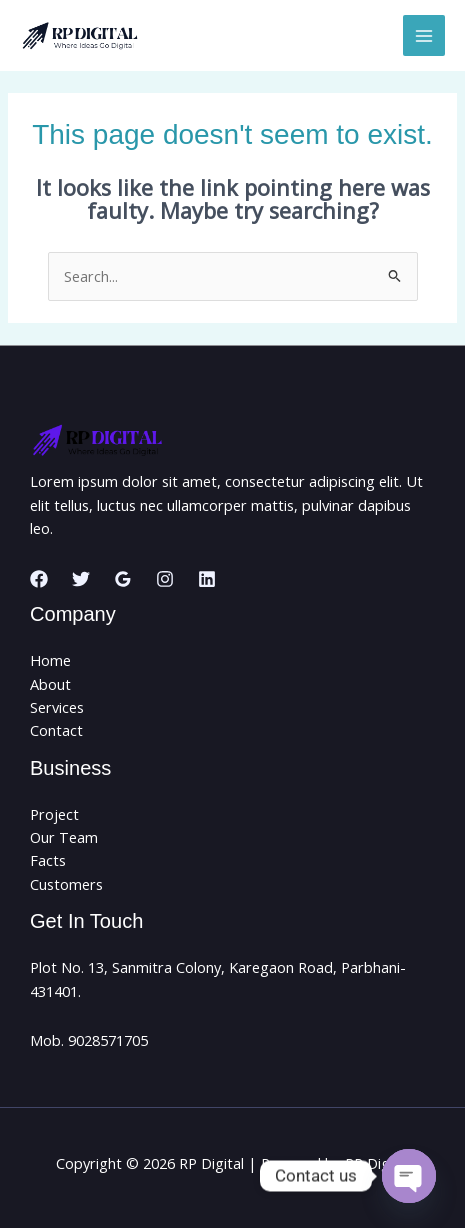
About (50, 684)
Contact (56, 730)
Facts (48, 860)
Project (54, 814)
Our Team (64, 837)
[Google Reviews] (123, 579)
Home (50, 660)
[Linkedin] (207, 579)
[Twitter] (81, 579)
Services (57, 707)
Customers (66, 884)
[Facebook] (39, 579)
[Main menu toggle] (424, 36)
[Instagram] (165, 579)
